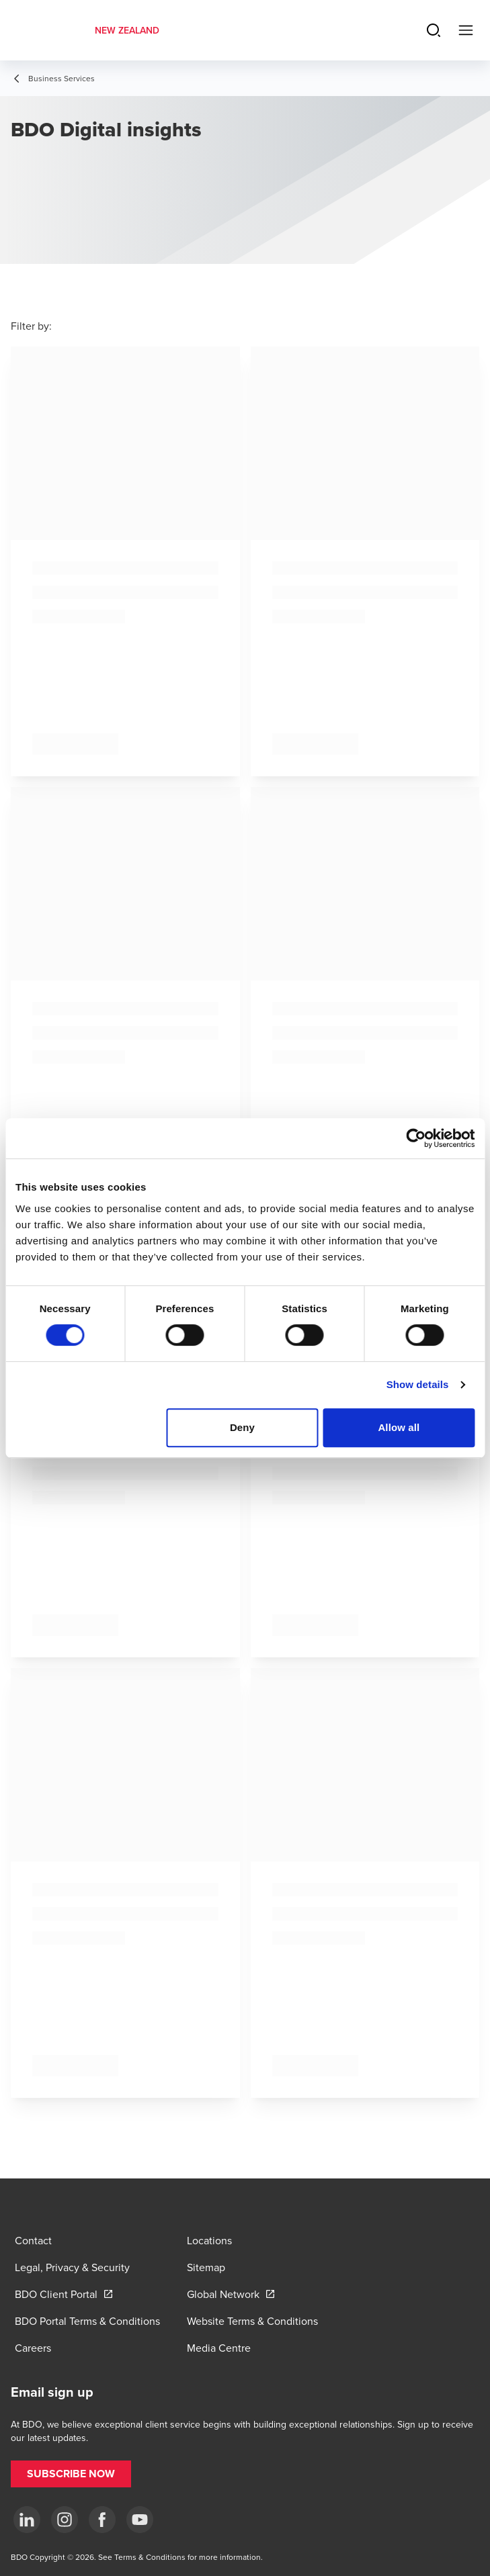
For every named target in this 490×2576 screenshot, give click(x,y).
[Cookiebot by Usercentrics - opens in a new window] (416, 1138)
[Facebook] (102, 2519)
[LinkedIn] (27, 2519)
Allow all (398, 1427)
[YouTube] (140, 2519)
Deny (242, 1427)
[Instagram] (64, 2519)
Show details (417, 1384)
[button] (71, 2473)
